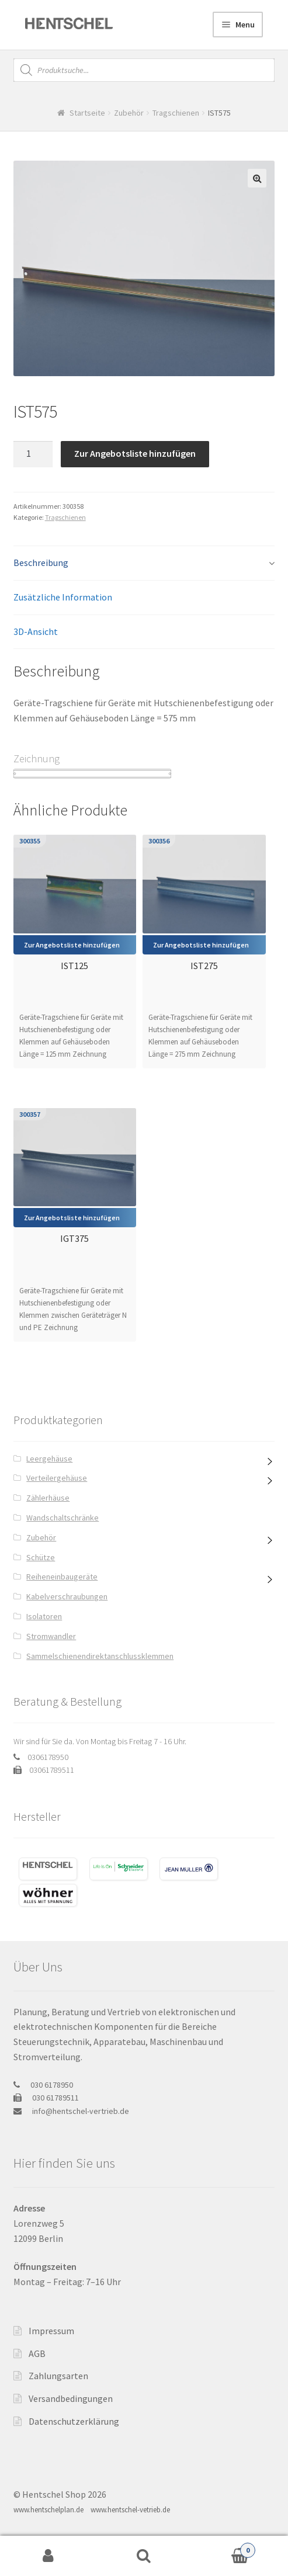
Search (144, 2556)
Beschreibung (40, 562)
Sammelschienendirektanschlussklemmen (100, 1656)
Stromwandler (51, 1636)
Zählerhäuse (48, 1497)
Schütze (40, 1557)
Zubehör (129, 112)
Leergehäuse (49, 1458)
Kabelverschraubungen (66, 1596)
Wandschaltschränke (62, 1517)
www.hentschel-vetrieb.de (130, 2510)
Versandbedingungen (71, 2398)
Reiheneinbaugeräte (62, 1576)
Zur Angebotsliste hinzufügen (135, 453)
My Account (48, 2556)
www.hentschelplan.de (48, 2510)
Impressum (51, 2331)
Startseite (87, 112)
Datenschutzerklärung (74, 2421)
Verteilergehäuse (56, 1478)
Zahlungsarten (58, 2375)
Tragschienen (175, 112)
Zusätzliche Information (62, 597)
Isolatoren (44, 1616)
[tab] (144, 563)
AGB (37, 2353)
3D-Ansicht (35, 631)
